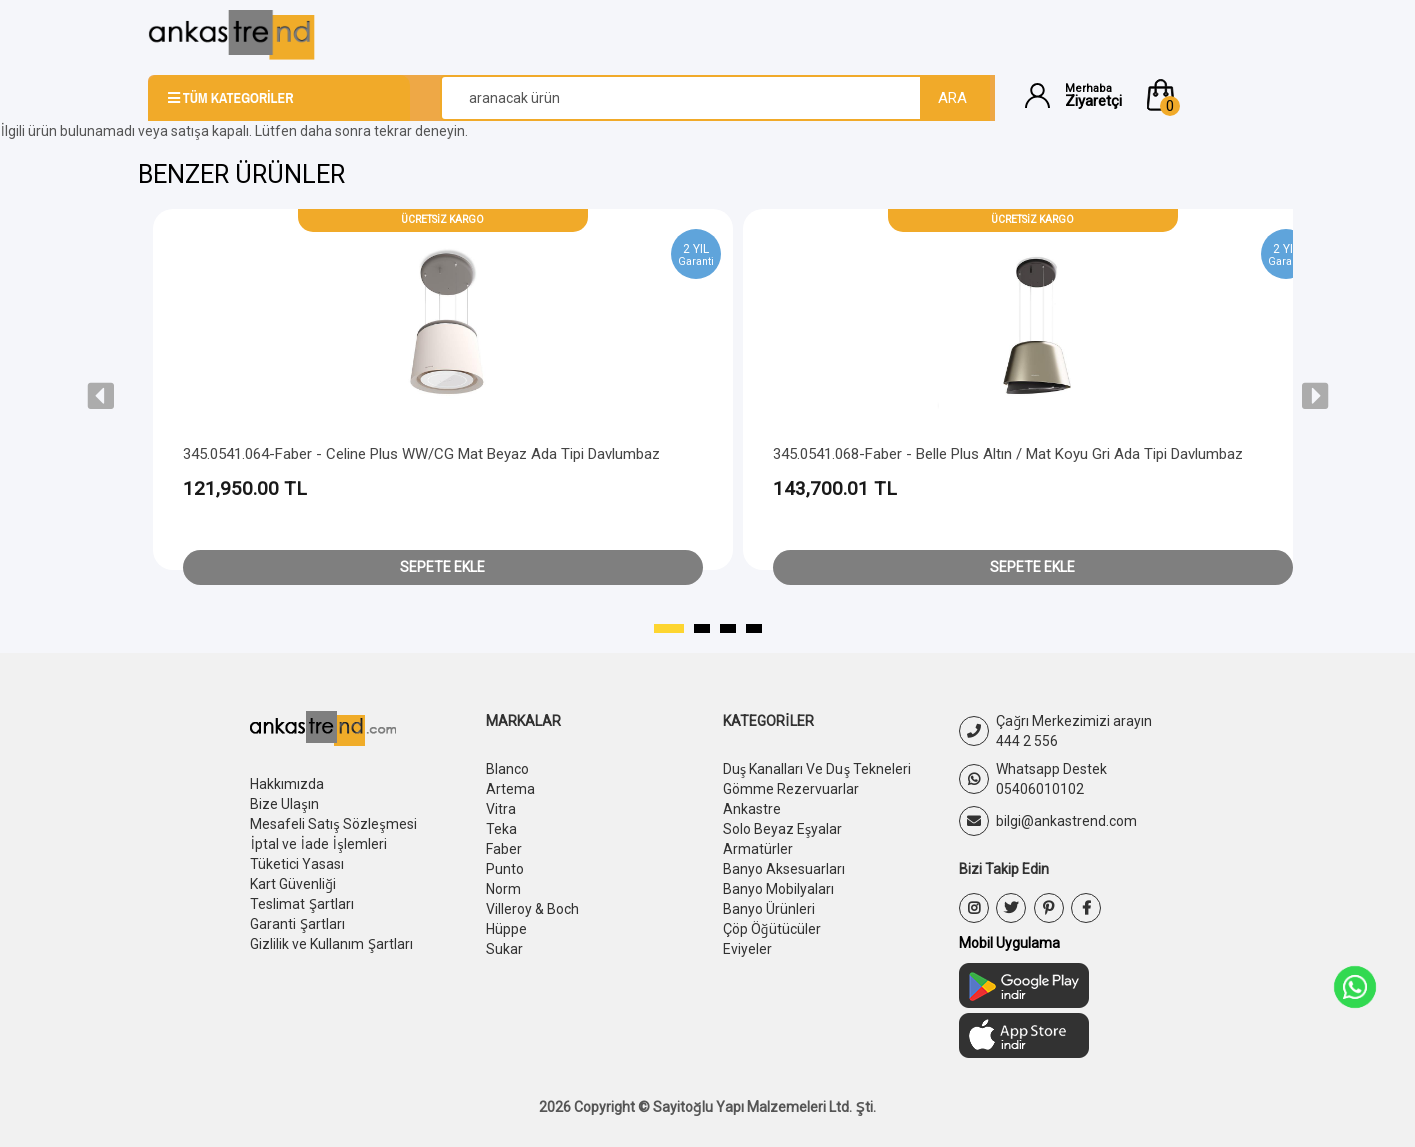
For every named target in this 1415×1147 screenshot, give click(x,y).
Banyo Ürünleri (769, 909)
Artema (510, 789)
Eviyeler (747, 949)
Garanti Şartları (297, 924)
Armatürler (758, 849)
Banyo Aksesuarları (784, 869)
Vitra (501, 809)
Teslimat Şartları (302, 904)
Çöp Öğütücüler (772, 929)
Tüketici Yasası (297, 864)
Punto (505, 869)
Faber (504, 849)
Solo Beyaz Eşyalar (783, 829)
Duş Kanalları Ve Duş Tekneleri (817, 769)
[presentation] (101, 396)
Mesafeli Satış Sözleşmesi (333, 824)
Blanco (507, 769)
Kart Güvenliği (293, 884)
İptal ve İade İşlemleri (318, 844)
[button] (1205, 95)
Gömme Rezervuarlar (791, 789)
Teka (501, 829)
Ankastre (752, 809)
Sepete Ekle (442, 567)
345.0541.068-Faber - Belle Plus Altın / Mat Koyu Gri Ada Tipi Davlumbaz (1008, 454)
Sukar (504, 949)
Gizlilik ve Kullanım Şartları (331, 944)
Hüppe (506, 929)
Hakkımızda (287, 784)
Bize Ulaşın (284, 804)
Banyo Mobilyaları (778, 889)
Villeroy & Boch (532, 909)
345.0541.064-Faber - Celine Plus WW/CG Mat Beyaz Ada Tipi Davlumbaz (421, 454)
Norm (503, 889)
